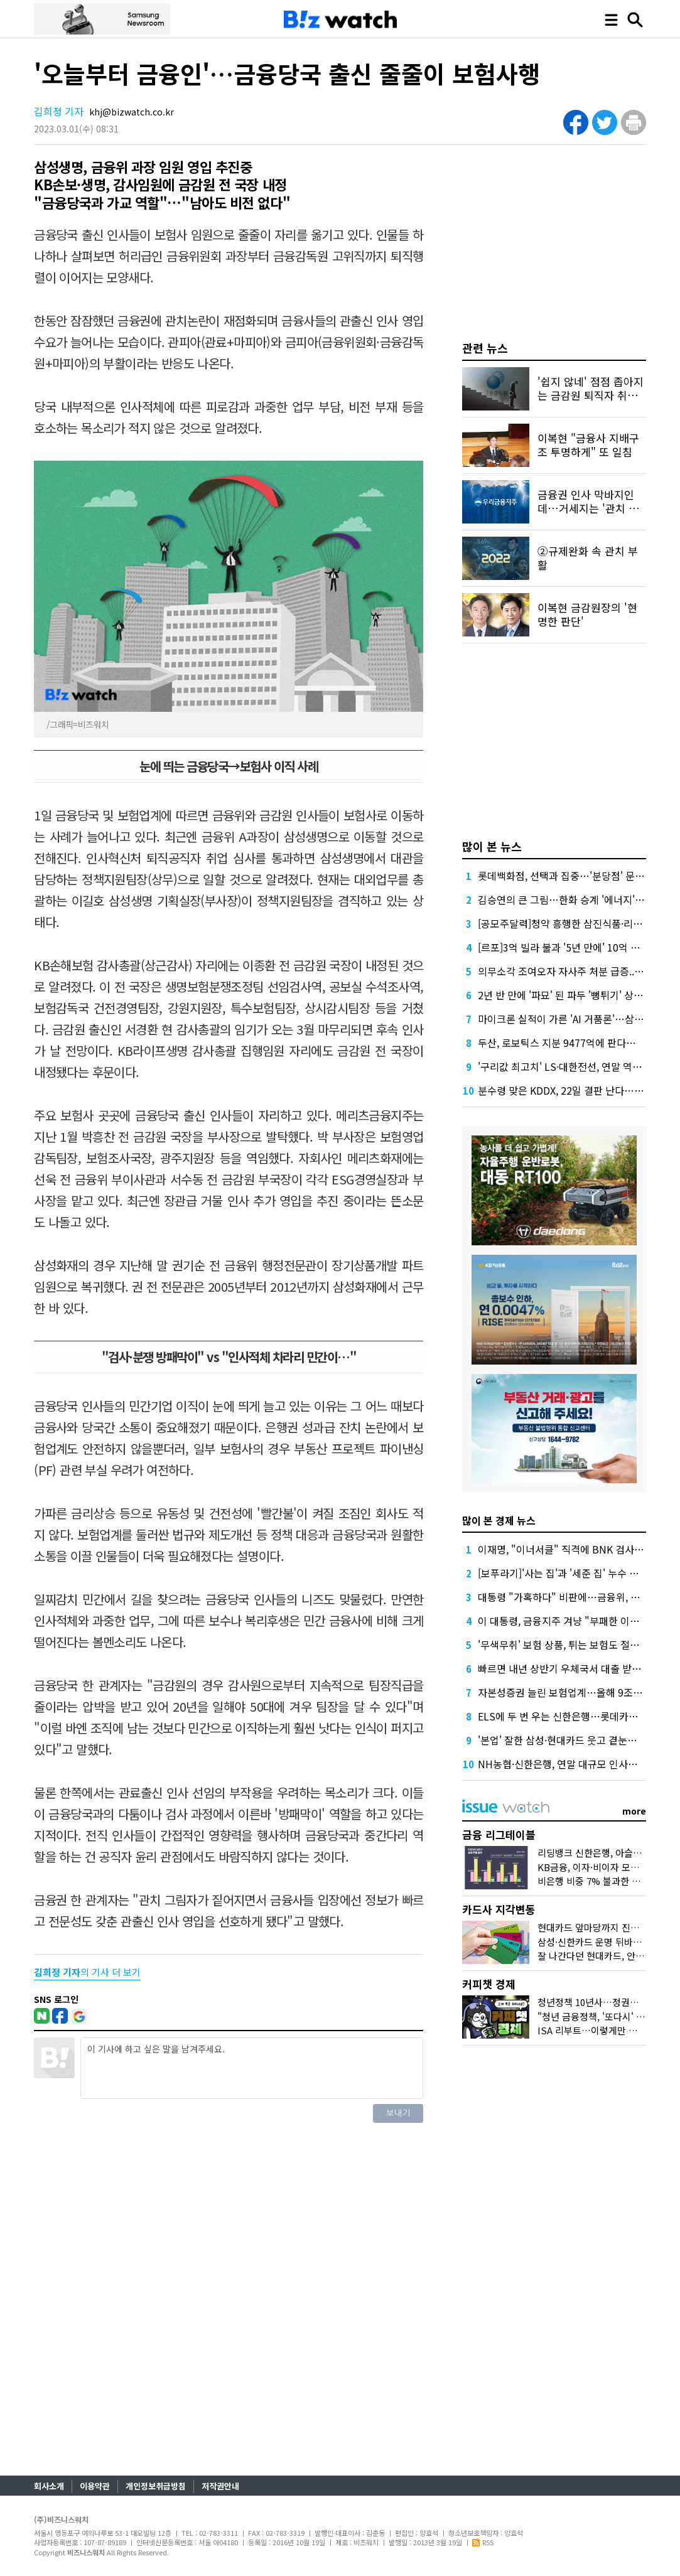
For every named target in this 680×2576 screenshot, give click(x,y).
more (634, 1811)
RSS (483, 2542)
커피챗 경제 (488, 1984)
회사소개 (49, 2486)
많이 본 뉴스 (492, 846)
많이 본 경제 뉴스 (499, 1520)
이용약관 (95, 2486)
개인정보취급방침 (156, 2486)
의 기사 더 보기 (87, 1971)
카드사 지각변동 (499, 1909)
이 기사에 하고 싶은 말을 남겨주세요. (251, 2068)
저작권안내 (220, 2486)
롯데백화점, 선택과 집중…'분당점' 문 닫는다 (572, 875)
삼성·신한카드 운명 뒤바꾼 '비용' (602, 1941)
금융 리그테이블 (499, 1834)
